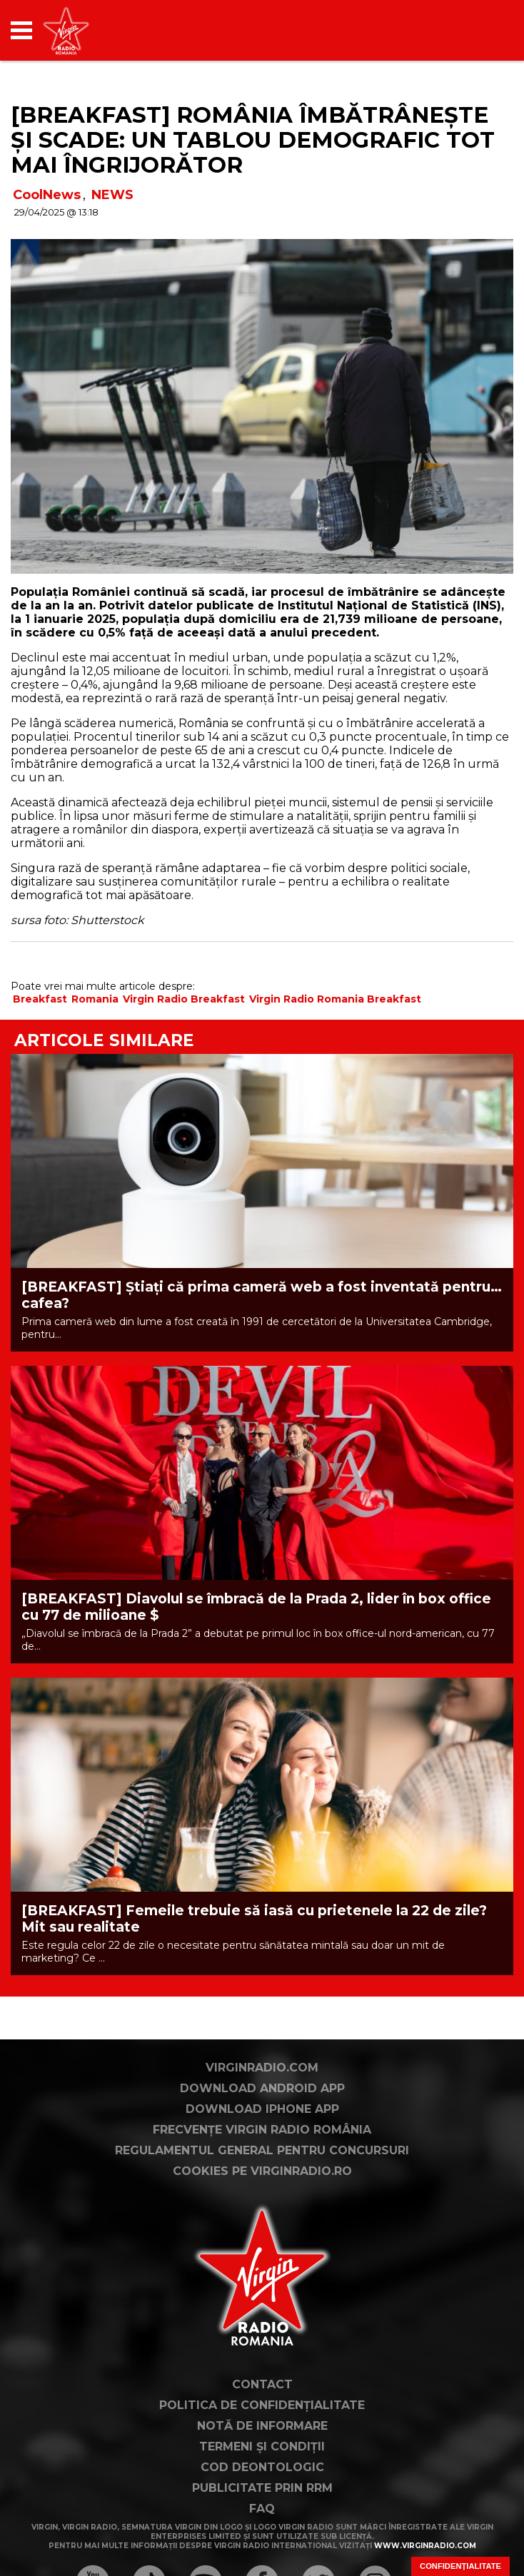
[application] (477, 30)
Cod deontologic (262, 2555)
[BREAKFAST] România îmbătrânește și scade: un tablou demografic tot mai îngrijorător (253, 139)
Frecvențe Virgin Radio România (262, 2218)
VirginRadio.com (262, 2156)
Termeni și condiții (262, 2535)
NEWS (112, 195)
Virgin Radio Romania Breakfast (335, 999)
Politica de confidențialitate (262, 2493)
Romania (95, 999)
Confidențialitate (460, 2566)
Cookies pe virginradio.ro (262, 2259)
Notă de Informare (262, 2514)
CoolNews (47, 195)
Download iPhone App (262, 2197)
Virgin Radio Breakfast (184, 999)
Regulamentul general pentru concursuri (262, 2239)
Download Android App (262, 2177)
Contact (262, 2473)
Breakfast (40, 999)
